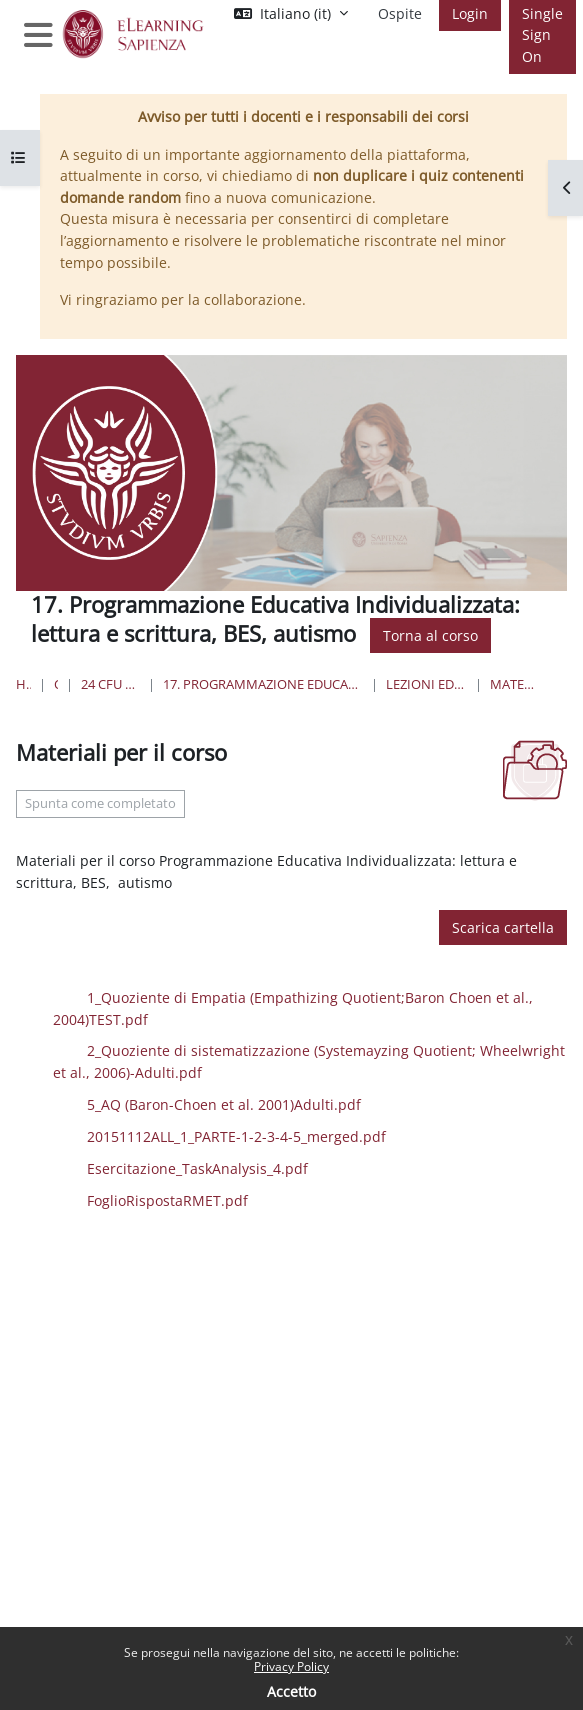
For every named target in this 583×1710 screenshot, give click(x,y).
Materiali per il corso (513, 684)
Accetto (291, 1691)
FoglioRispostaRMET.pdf (210, 1198)
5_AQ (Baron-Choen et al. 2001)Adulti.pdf (267, 1103)
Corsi (56, 684)
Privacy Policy (291, 1666)
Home (23, 684)
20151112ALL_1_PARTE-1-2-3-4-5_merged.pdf (279, 1135)
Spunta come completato (100, 803)
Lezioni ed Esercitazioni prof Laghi (426, 684)
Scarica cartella (503, 927)
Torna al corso (430, 635)
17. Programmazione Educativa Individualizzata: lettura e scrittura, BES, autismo (263, 684)
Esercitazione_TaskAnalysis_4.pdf (240, 1167)
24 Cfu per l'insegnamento (110, 684)
